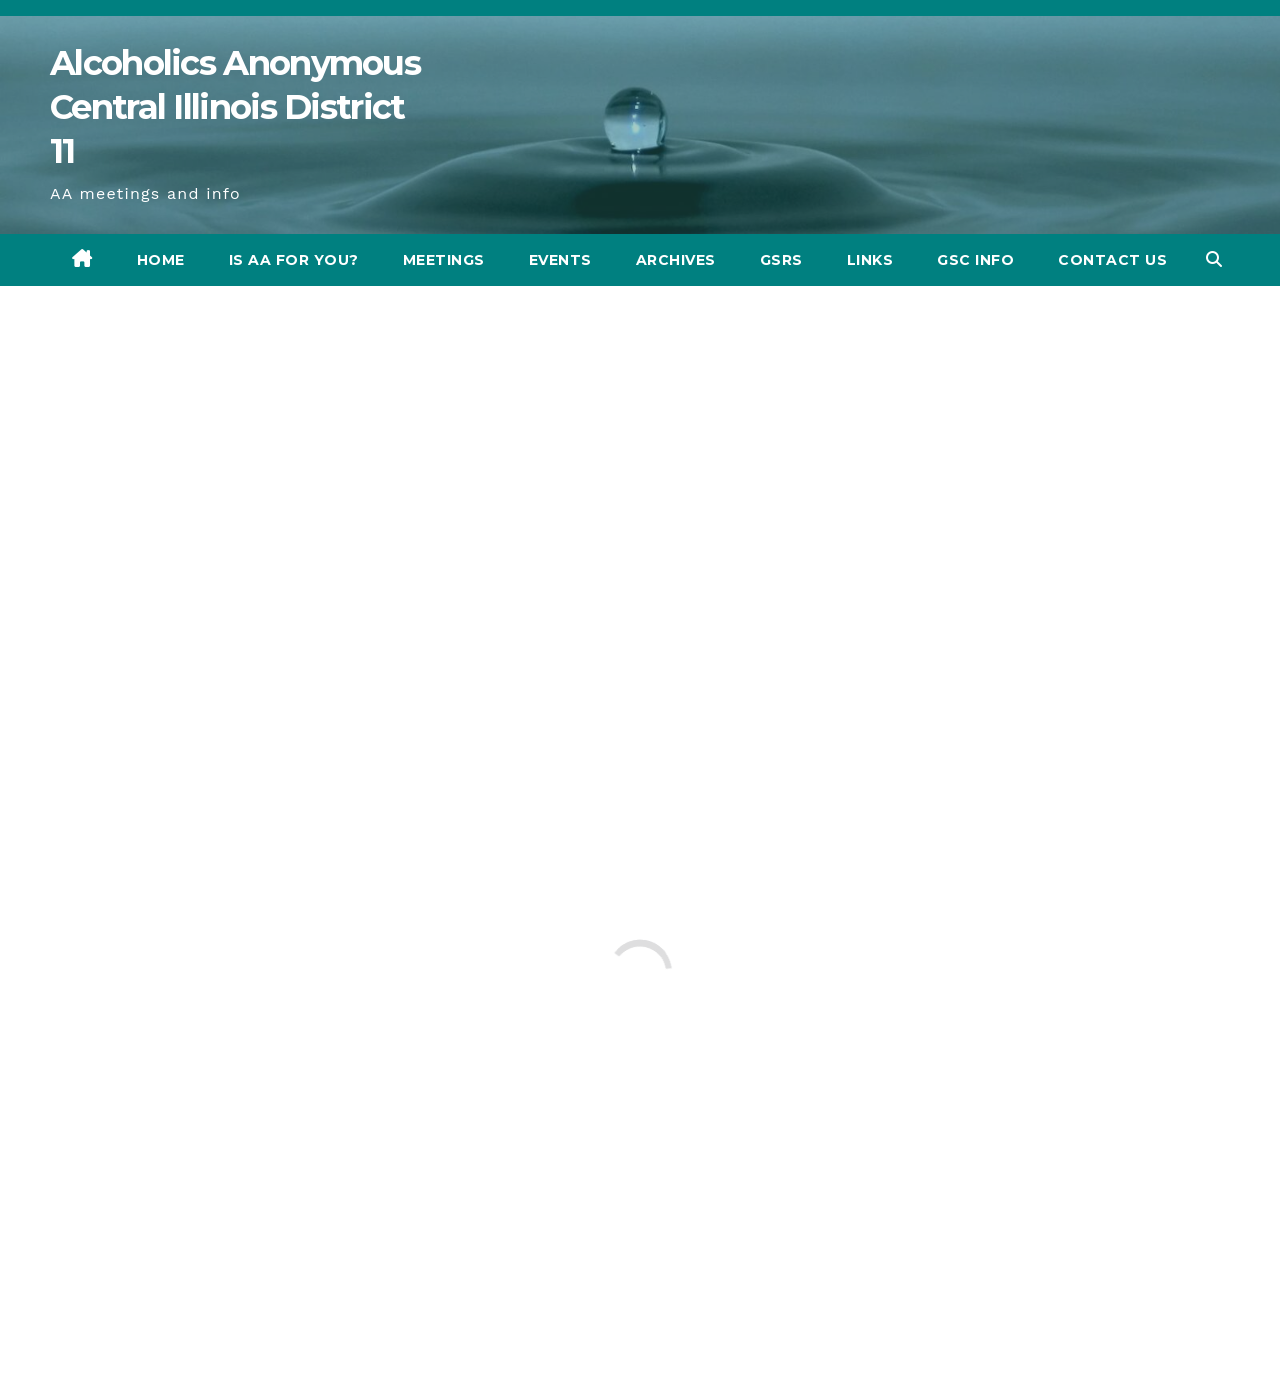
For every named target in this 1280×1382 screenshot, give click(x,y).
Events (560, 260)
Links (870, 260)
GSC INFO (975, 260)
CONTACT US (1112, 260)
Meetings (444, 260)
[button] (1214, 259)
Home (161, 260)
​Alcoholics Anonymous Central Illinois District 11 (235, 107)
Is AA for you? (294, 260)
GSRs (781, 260)
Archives (676, 260)
